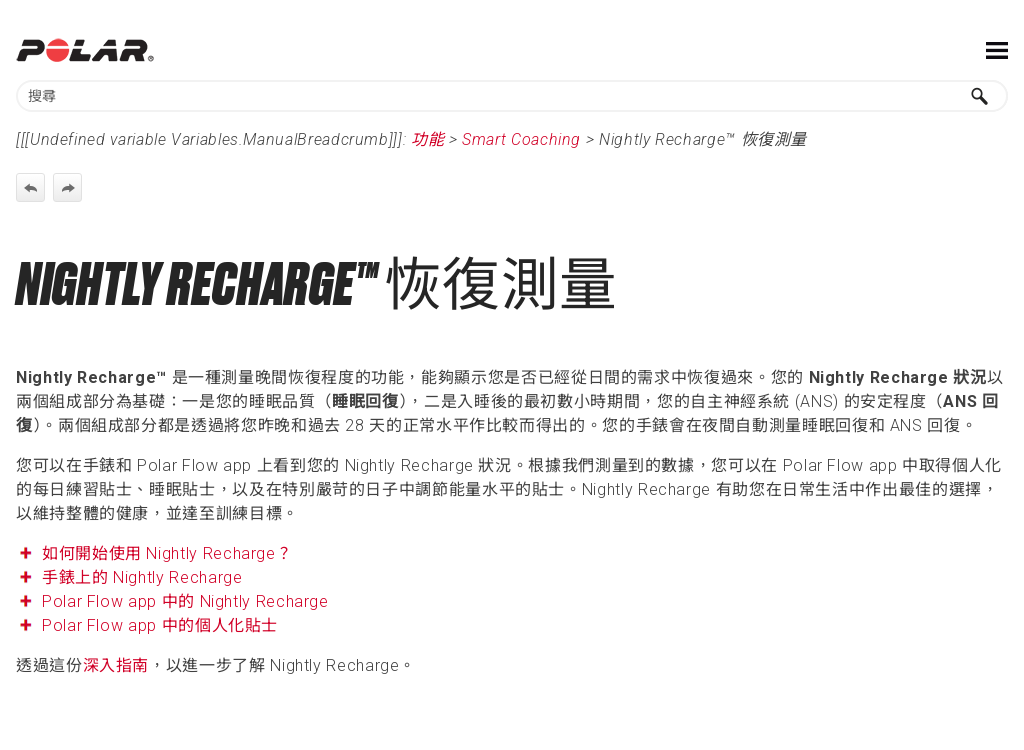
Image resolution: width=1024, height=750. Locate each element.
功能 (427, 139)
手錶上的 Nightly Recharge (142, 577)
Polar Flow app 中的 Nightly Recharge (185, 601)
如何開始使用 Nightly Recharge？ (169, 553)
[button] (980, 96)
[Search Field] (512, 96)
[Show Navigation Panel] (997, 50)
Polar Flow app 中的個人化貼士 (160, 625)
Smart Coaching (521, 139)
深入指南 (116, 665)
